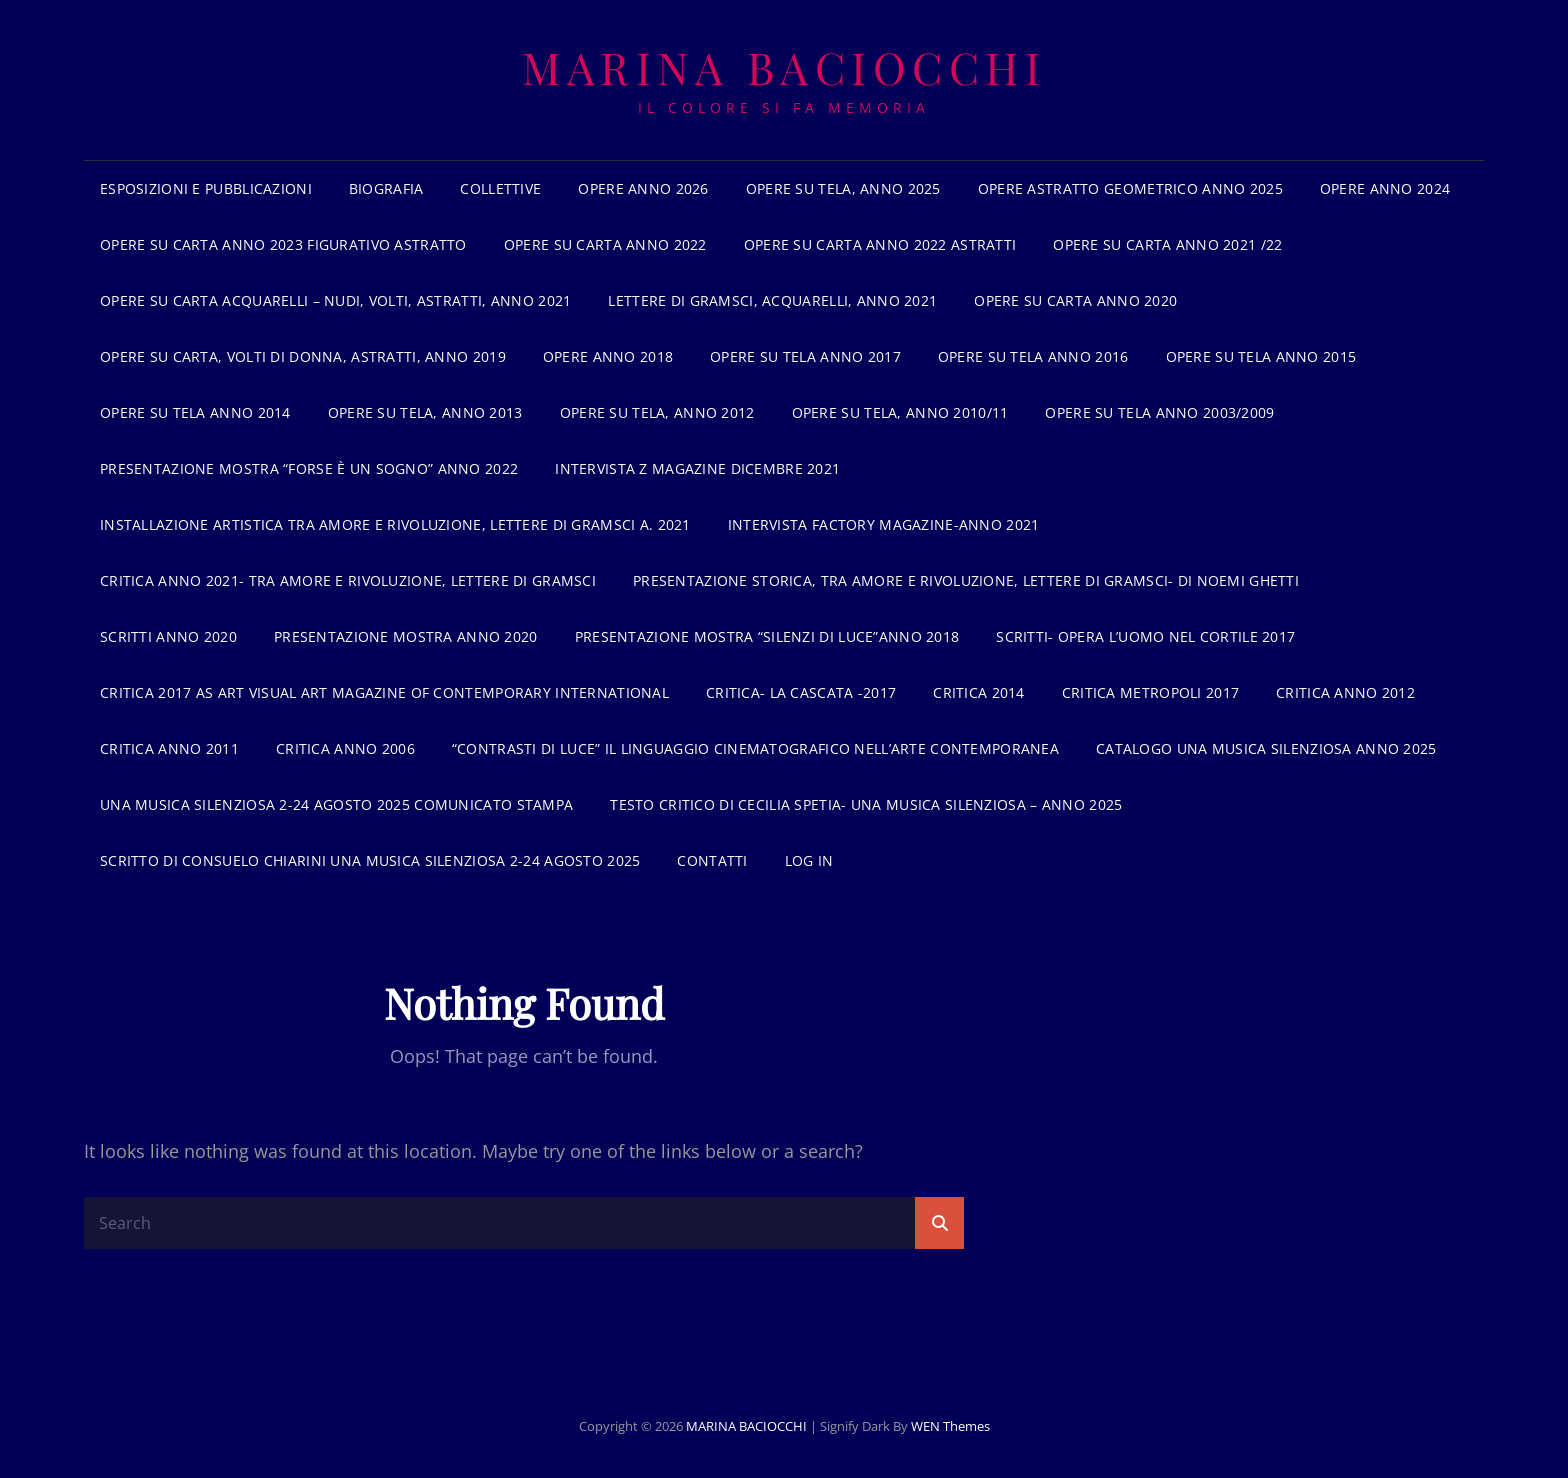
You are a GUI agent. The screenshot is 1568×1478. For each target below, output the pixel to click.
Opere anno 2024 (1385, 188)
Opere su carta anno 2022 (605, 244)
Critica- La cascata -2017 (801, 692)
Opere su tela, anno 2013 (425, 412)
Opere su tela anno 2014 (195, 412)
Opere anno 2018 (608, 356)
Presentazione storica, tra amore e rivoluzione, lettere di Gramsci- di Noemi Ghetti (966, 580)
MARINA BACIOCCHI (784, 66)
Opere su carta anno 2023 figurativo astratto (283, 244)
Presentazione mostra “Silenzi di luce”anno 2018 (767, 636)
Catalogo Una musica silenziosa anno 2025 (1266, 748)
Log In (809, 860)
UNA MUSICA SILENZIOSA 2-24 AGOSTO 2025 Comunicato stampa (336, 804)
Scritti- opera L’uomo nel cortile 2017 (1145, 636)
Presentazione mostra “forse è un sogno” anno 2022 (309, 468)
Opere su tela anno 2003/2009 (1159, 412)
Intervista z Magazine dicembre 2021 (697, 468)
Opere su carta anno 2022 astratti (880, 244)
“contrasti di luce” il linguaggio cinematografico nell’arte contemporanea (755, 748)
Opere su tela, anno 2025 (843, 188)
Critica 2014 (978, 692)
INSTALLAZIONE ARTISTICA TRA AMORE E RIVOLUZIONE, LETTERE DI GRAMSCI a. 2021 (395, 524)
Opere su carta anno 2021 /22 (1167, 244)
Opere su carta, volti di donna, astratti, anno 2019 (303, 356)
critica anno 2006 (345, 748)
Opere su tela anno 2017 (805, 356)
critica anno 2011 (169, 748)
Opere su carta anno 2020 (1075, 300)
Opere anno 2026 (643, 188)
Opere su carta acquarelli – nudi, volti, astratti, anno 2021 (335, 300)
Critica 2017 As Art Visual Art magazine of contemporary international (384, 692)
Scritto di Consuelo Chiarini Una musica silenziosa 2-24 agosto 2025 (370, 860)
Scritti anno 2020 (168, 636)
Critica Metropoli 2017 (1150, 692)
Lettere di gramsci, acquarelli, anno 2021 (772, 300)
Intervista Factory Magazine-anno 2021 (884, 524)
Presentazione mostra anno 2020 (406, 636)
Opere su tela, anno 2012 (657, 412)
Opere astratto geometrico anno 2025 (1130, 188)
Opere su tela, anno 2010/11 (900, 412)
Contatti (712, 860)
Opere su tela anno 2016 (1033, 356)
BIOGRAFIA (386, 188)
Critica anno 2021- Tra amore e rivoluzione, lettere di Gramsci (348, 580)
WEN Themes (950, 1426)
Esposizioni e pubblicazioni (206, 188)
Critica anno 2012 (1345, 692)
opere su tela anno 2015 (1261, 356)
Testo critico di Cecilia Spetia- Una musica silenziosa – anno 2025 (866, 804)
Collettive (500, 188)
